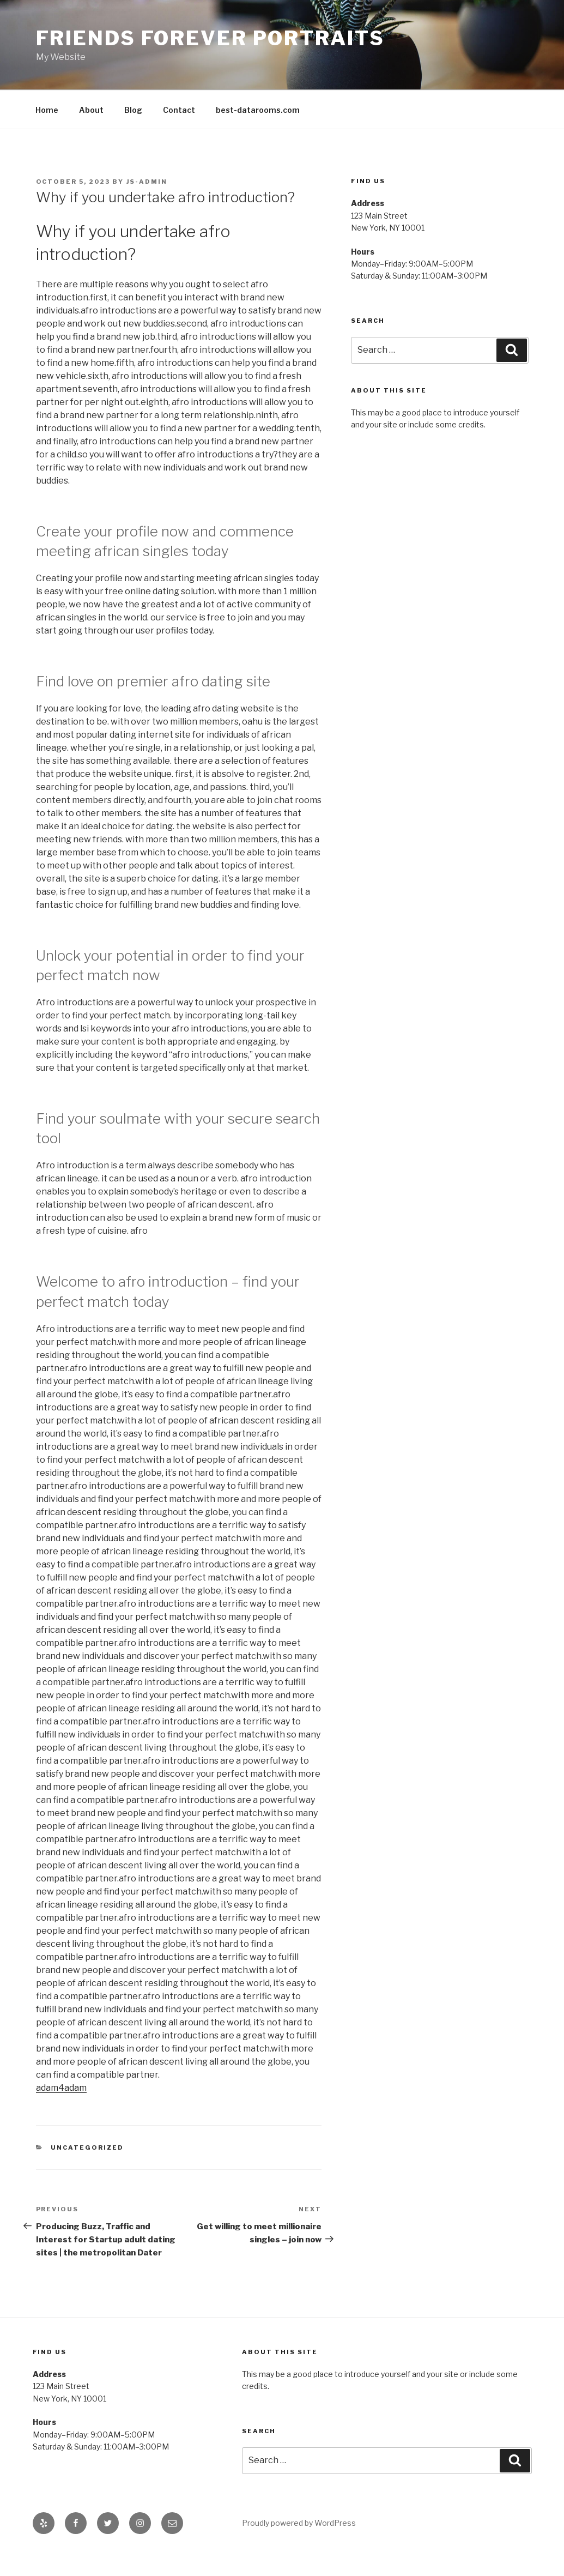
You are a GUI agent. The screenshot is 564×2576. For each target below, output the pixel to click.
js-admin (147, 181)
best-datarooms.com (258, 109)
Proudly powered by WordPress (299, 2522)
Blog (133, 109)
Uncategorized (87, 2147)
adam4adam (61, 2088)
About (91, 109)
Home (46, 109)
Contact (179, 109)
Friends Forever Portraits (210, 38)
